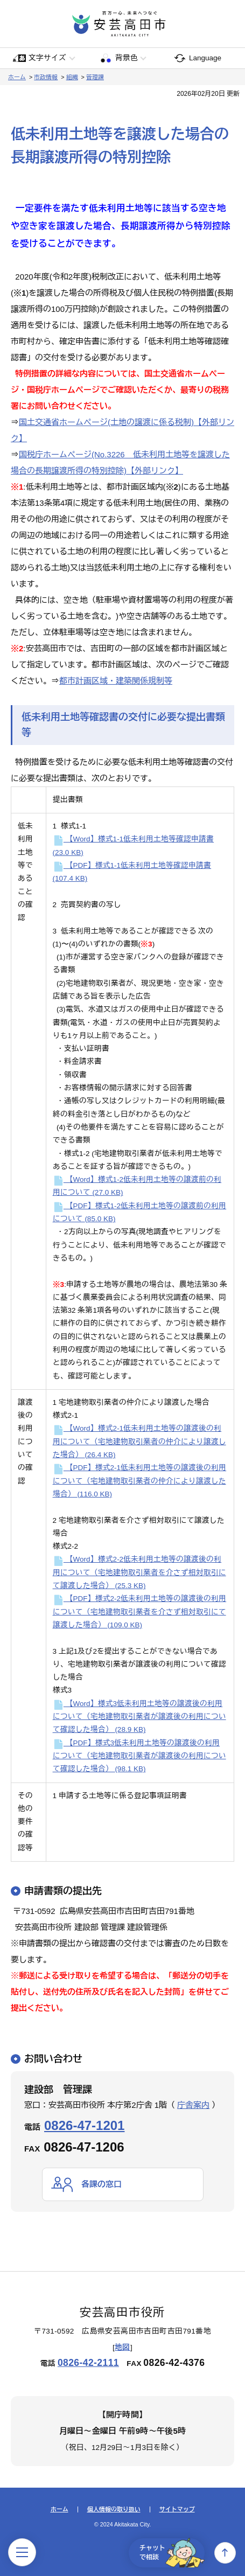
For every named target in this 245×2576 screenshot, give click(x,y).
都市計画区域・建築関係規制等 (115, 680)
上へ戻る (225, 2553)
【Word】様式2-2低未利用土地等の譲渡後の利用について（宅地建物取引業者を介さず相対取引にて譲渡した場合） (139, 1572)
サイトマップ (177, 2509)
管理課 (95, 77)
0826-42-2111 (88, 2362)
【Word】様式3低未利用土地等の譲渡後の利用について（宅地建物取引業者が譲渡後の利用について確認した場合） (139, 1717)
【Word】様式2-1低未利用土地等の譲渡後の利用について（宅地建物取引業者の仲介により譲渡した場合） (139, 1441)
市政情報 (46, 77)
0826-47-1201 (84, 2125)
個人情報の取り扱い (114, 2509)
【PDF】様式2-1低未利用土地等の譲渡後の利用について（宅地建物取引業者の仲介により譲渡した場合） (140, 1481)
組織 (72, 77)
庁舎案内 (193, 2104)
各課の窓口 (101, 2184)
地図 (122, 2347)
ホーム (17, 77)
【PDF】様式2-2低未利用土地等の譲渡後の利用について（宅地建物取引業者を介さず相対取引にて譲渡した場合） (140, 1612)
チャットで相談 (172, 2552)
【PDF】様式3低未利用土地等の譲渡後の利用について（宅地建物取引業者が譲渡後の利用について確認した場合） (139, 1756)
